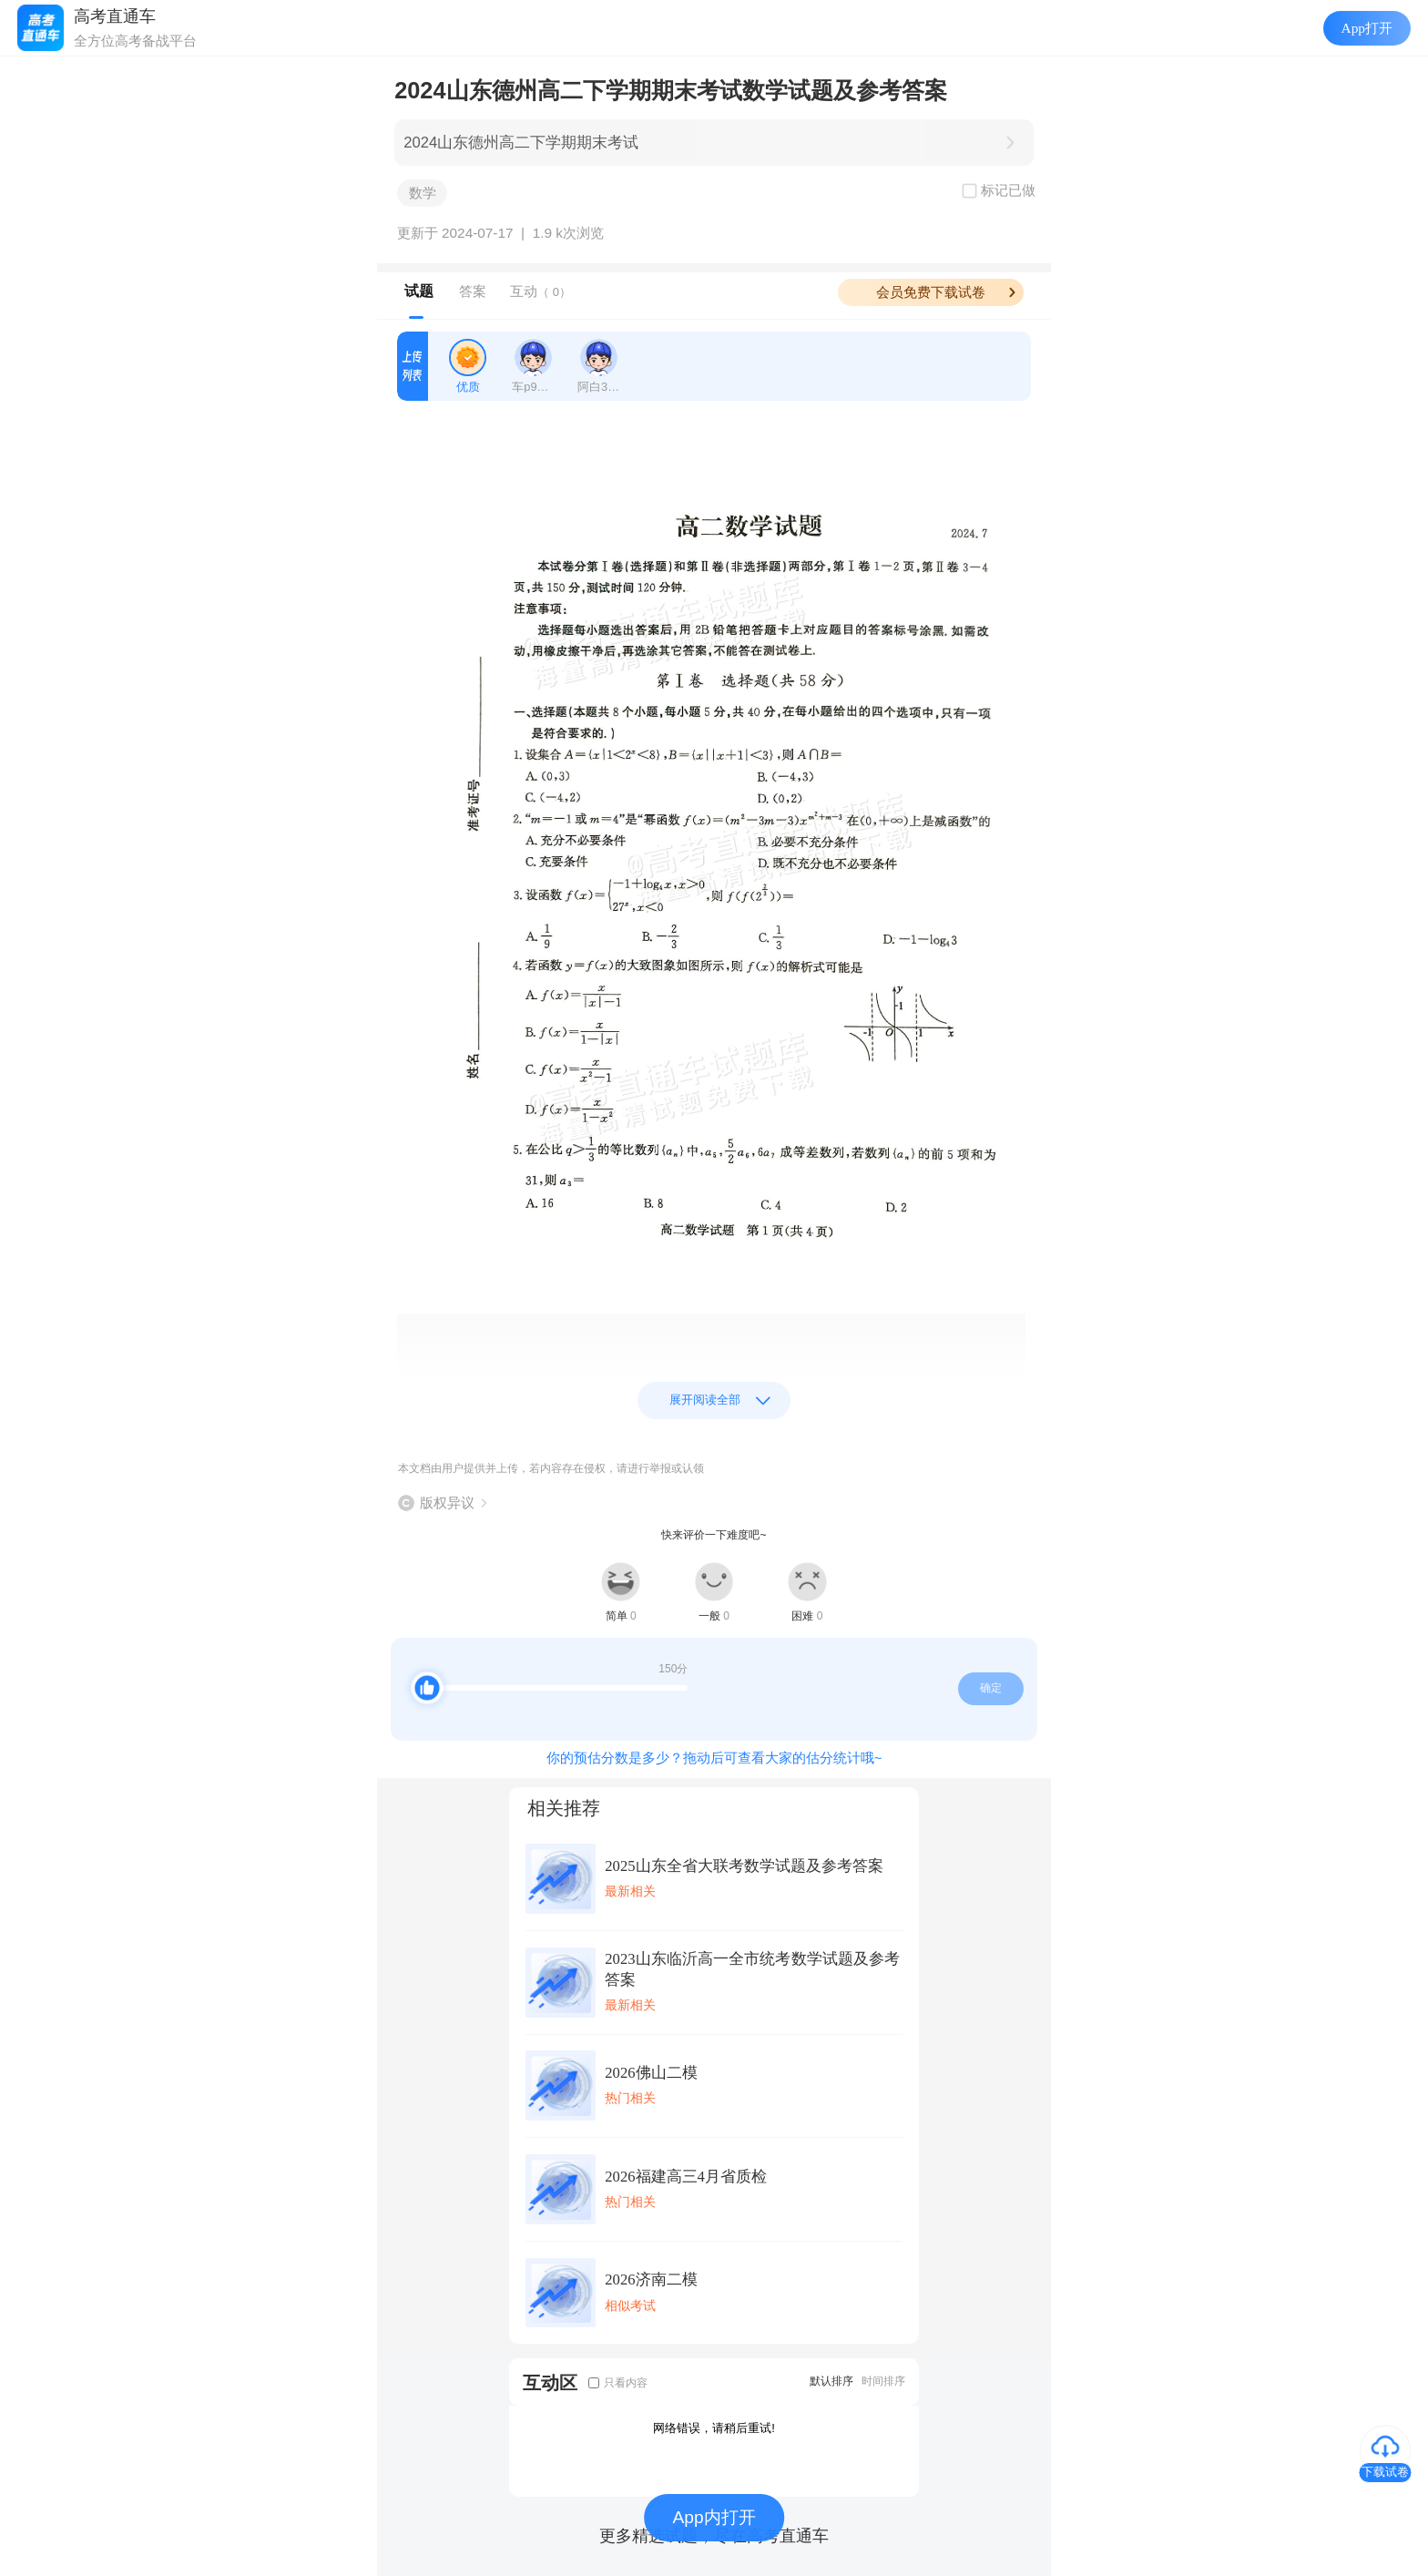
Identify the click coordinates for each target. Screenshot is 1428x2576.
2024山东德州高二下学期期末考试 (520, 142)
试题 (419, 291)
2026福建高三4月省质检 (686, 2176)
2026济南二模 (651, 2279)
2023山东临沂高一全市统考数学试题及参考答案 (752, 1969)
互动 (540, 291)
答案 (472, 291)
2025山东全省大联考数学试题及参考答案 (743, 1866)
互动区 (550, 2382)
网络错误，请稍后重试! (714, 2428)
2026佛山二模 (651, 2072)
